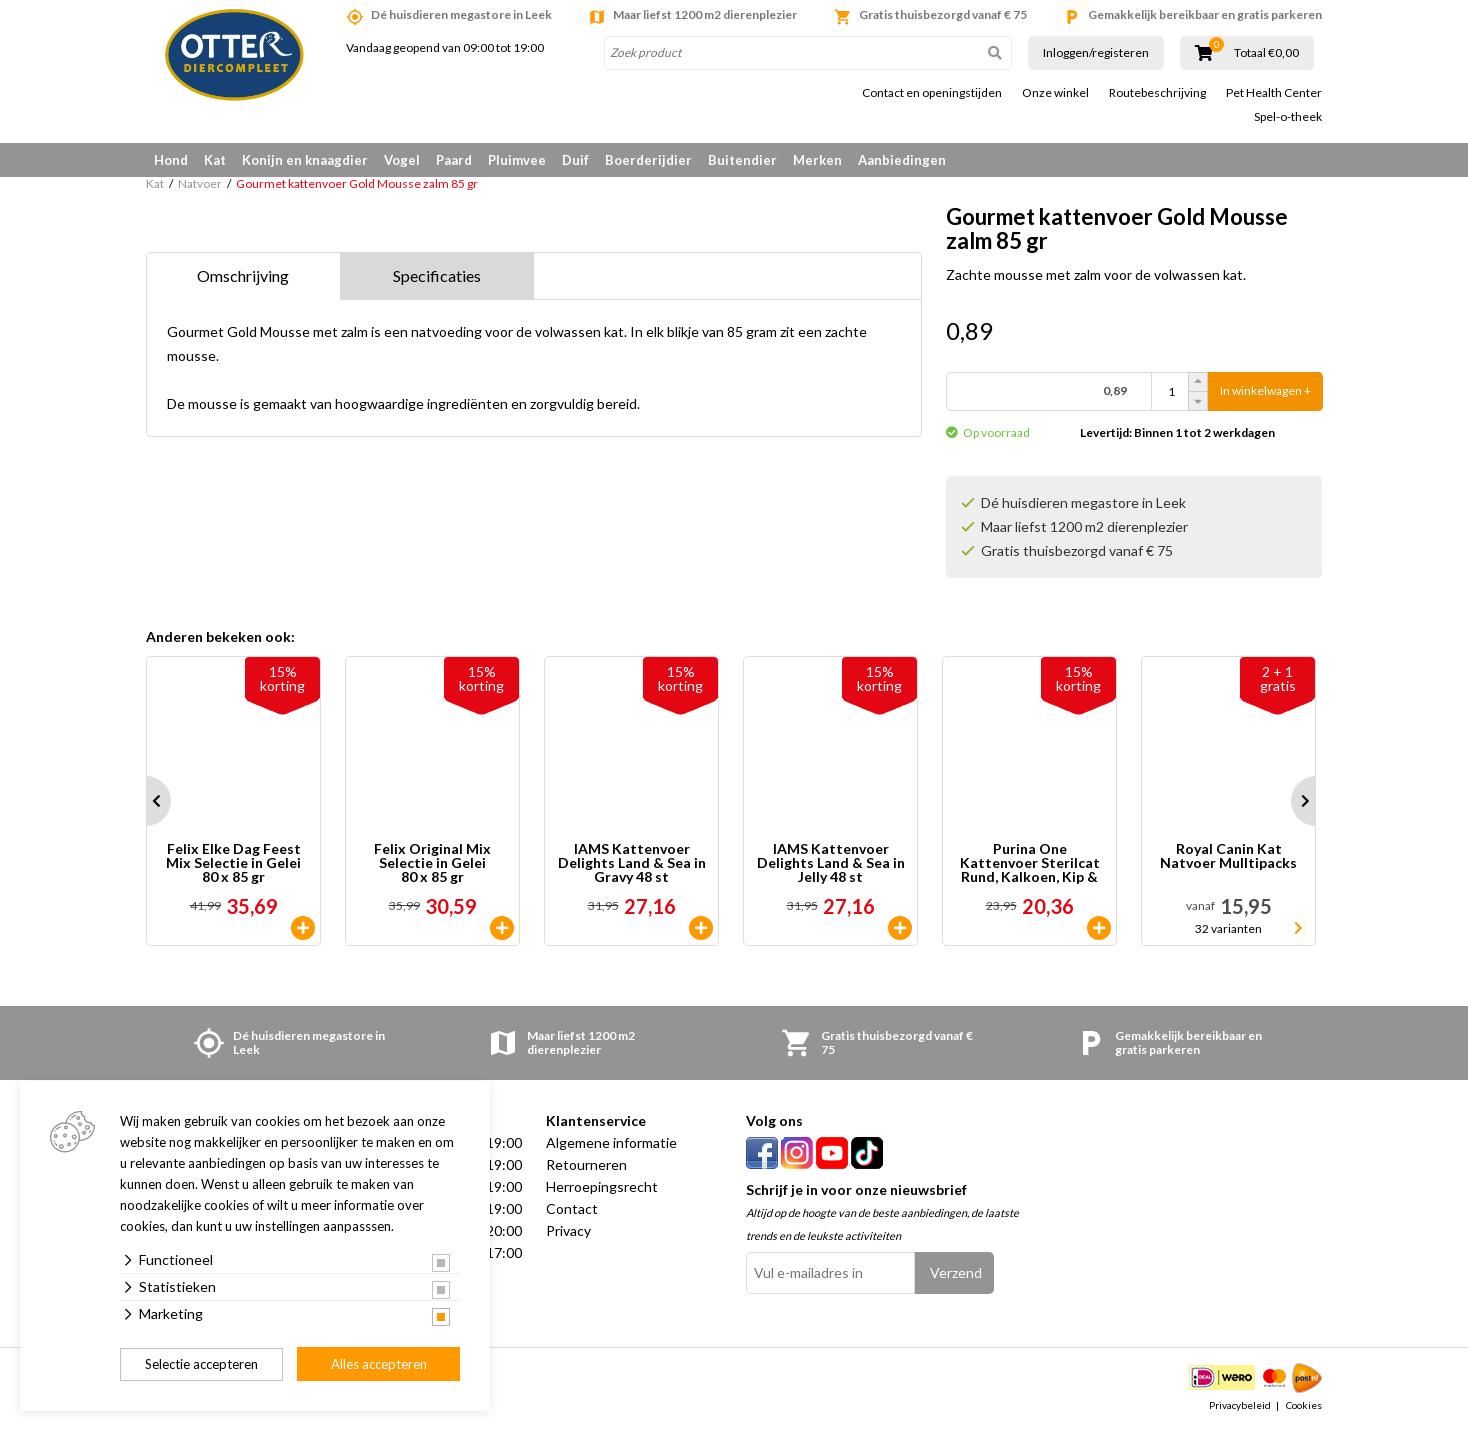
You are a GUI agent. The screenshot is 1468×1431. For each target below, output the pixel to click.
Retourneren (586, 1164)
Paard (454, 160)
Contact (572, 1208)
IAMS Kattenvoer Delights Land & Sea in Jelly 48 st (831, 863)
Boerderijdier (648, 160)
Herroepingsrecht (602, 1186)
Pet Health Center (1274, 93)
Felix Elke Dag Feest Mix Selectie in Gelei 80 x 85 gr (233, 863)
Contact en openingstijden (932, 93)
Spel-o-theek (1288, 117)
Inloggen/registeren (1096, 52)
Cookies (1304, 1405)
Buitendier (742, 160)
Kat (215, 160)
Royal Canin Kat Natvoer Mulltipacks (1228, 856)
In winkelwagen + (1265, 391)
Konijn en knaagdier (305, 160)
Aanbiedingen (902, 160)
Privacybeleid (1240, 1405)
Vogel (402, 160)
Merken (817, 160)
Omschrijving (243, 275)
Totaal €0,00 (1266, 53)
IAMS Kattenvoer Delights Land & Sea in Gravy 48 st (632, 863)
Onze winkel (1055, 93)
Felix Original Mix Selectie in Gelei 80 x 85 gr (432, 863)
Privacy (568, 1230)
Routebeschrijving (1157, 93)
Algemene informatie (611, 1142)
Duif (575, 160)
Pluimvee (517, 160)
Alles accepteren (379, 1364)
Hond (171, 160)
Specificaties (437, 275)
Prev (146, 801)
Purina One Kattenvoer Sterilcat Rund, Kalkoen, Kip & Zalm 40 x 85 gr (1030, 863)
